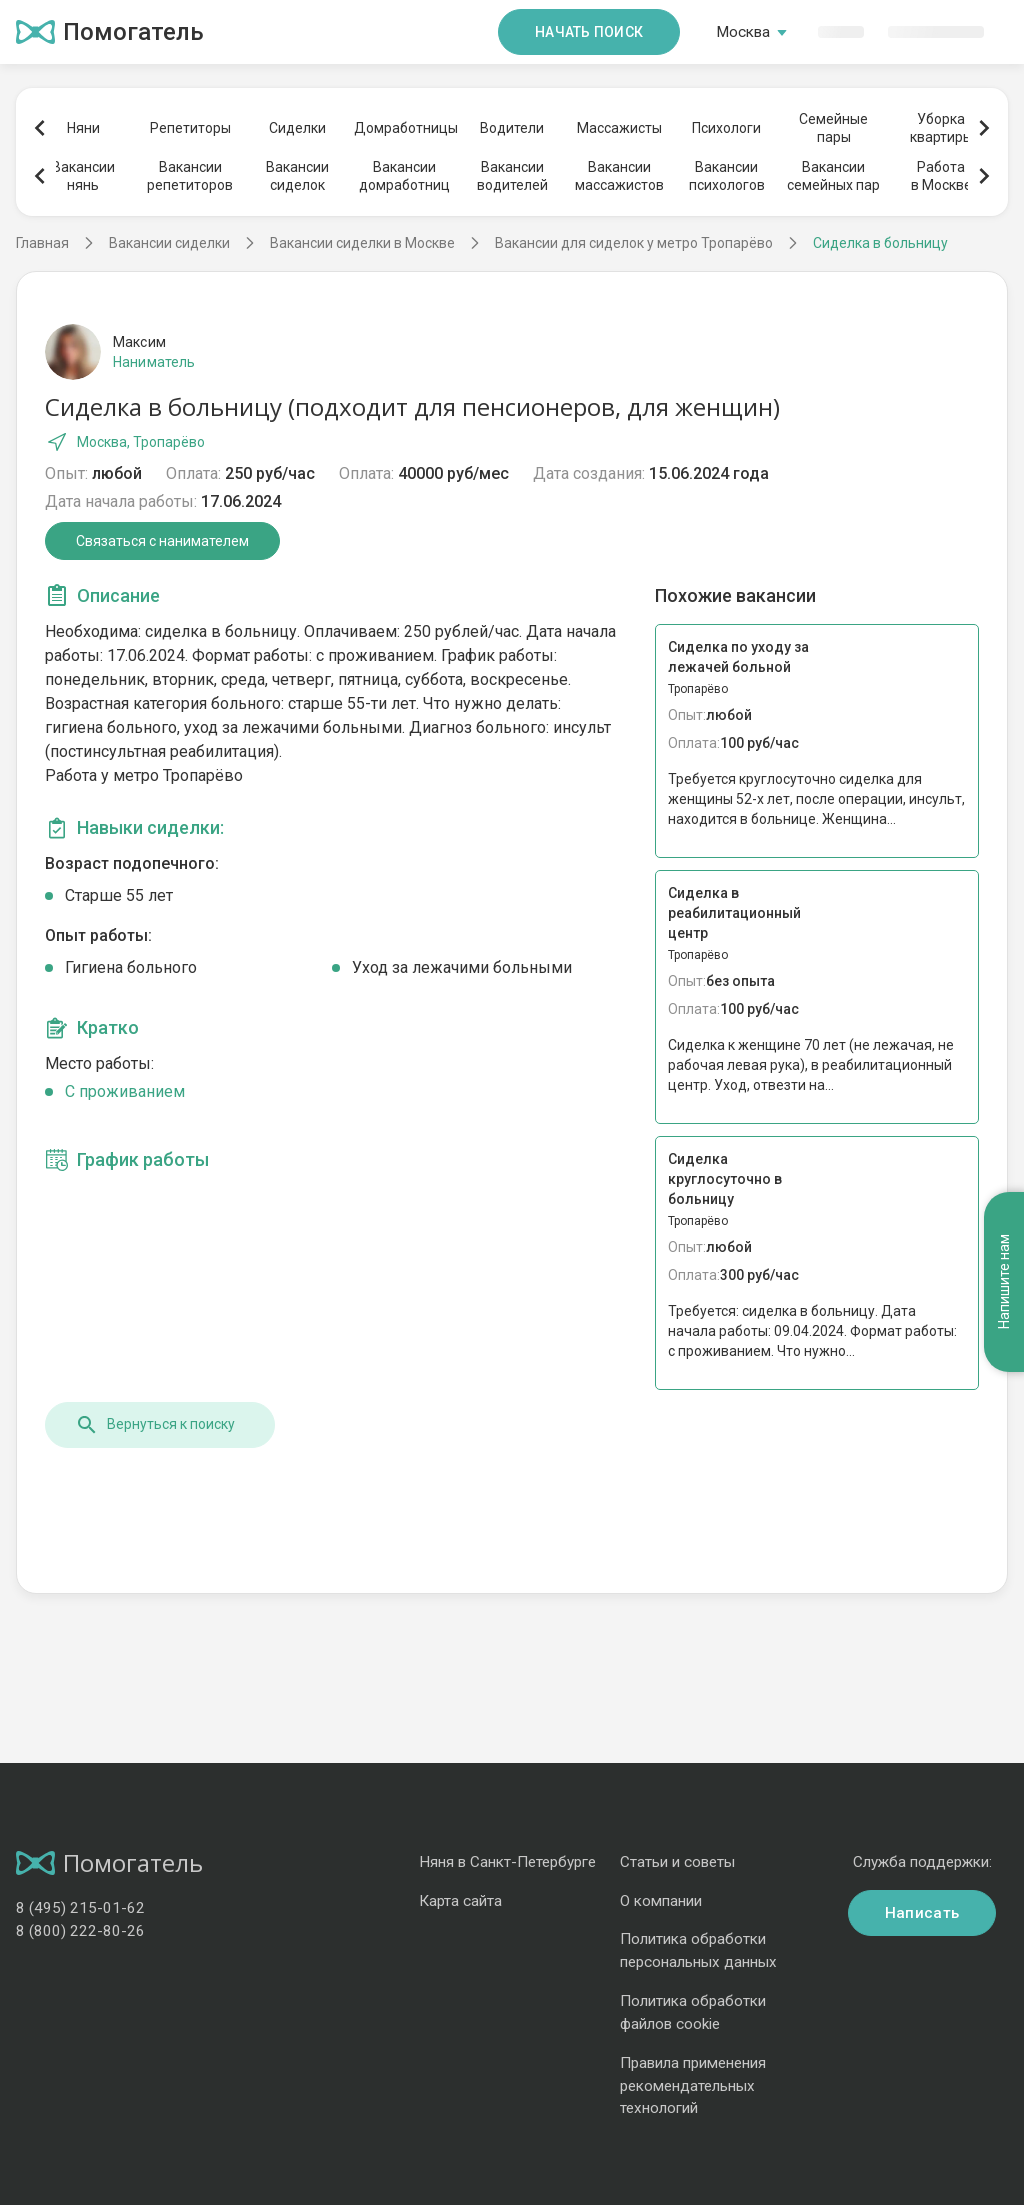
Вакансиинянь (83, 176)
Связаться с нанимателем (162, 541)
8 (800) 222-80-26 (80, 1931)
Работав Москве (941, 176)
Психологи (726, 128)
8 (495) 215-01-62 (80, 1908)
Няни (83, 128)
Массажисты (619, 128)
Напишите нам (1004, 1233)
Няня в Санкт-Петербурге (507, 1862)
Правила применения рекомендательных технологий (693, 2086)
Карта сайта (460, 1901)
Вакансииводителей (512, 176)
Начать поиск (589, 32)
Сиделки (297, 128)
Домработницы (405, 128)
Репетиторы (190, 128)
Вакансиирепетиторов (190, 176)
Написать (922, 1913)
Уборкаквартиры (941, 128)
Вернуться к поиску (155, 1425)
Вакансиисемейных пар (833, 176)
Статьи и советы (677, 1862)
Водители (512, 128)
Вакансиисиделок (297, 176)
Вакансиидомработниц (404, 176)
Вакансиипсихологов (727, 176)
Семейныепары (833, 128)
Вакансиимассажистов (619, 176)
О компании (661, 1901)
